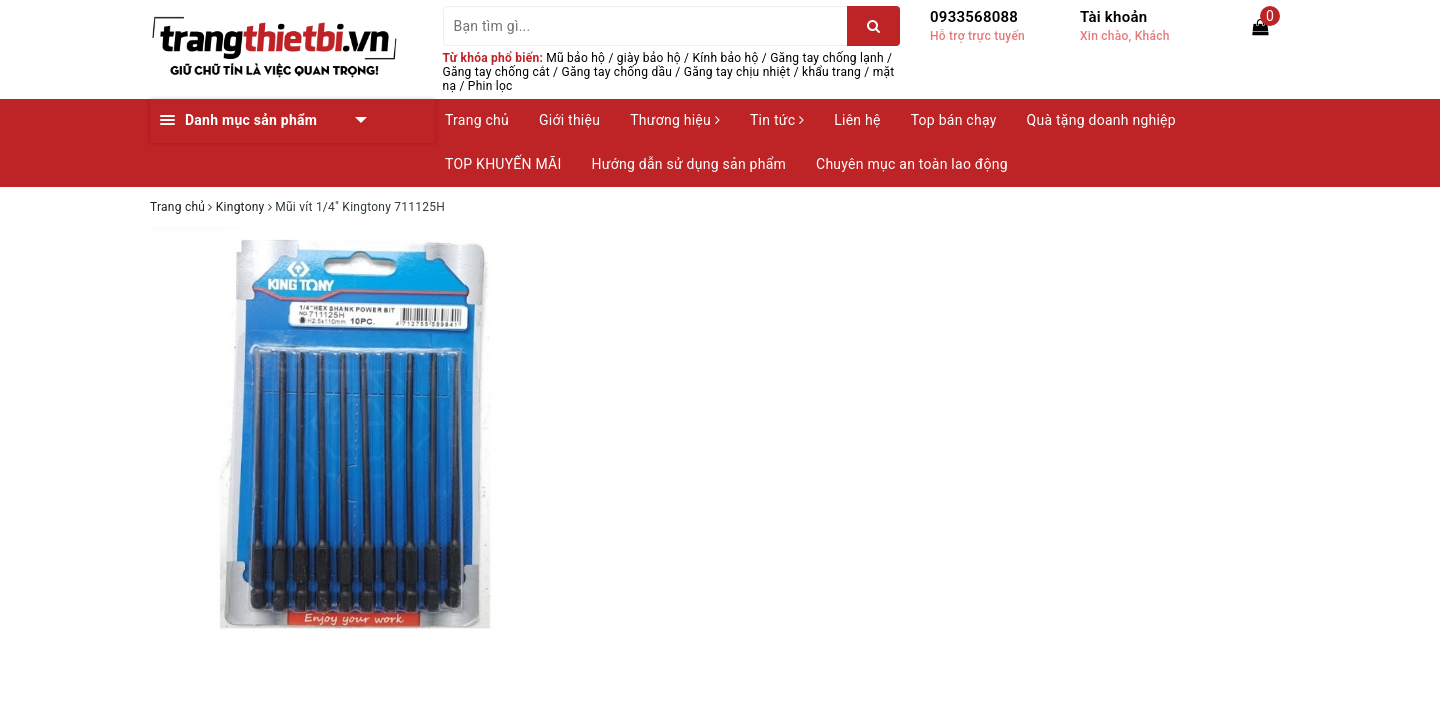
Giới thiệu (569, 120)
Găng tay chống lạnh (827, 58)
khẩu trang (831, 72)
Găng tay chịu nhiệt (737, 72)
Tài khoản (1113, 17)
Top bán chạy (954, 120)
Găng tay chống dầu (617, 72)
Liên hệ (857, 120)
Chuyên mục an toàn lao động (912, 164)
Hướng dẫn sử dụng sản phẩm (689, 164)
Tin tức (777, 120)
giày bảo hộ (649, 58)
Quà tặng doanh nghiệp (1101, 120)
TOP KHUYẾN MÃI (503, 164)
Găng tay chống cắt (496, 72)
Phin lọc (490, 86)
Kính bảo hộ (726, 58)
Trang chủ (477, 120)
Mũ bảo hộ (575, 58)
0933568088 (974, 17)
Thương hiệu (675, 120)
